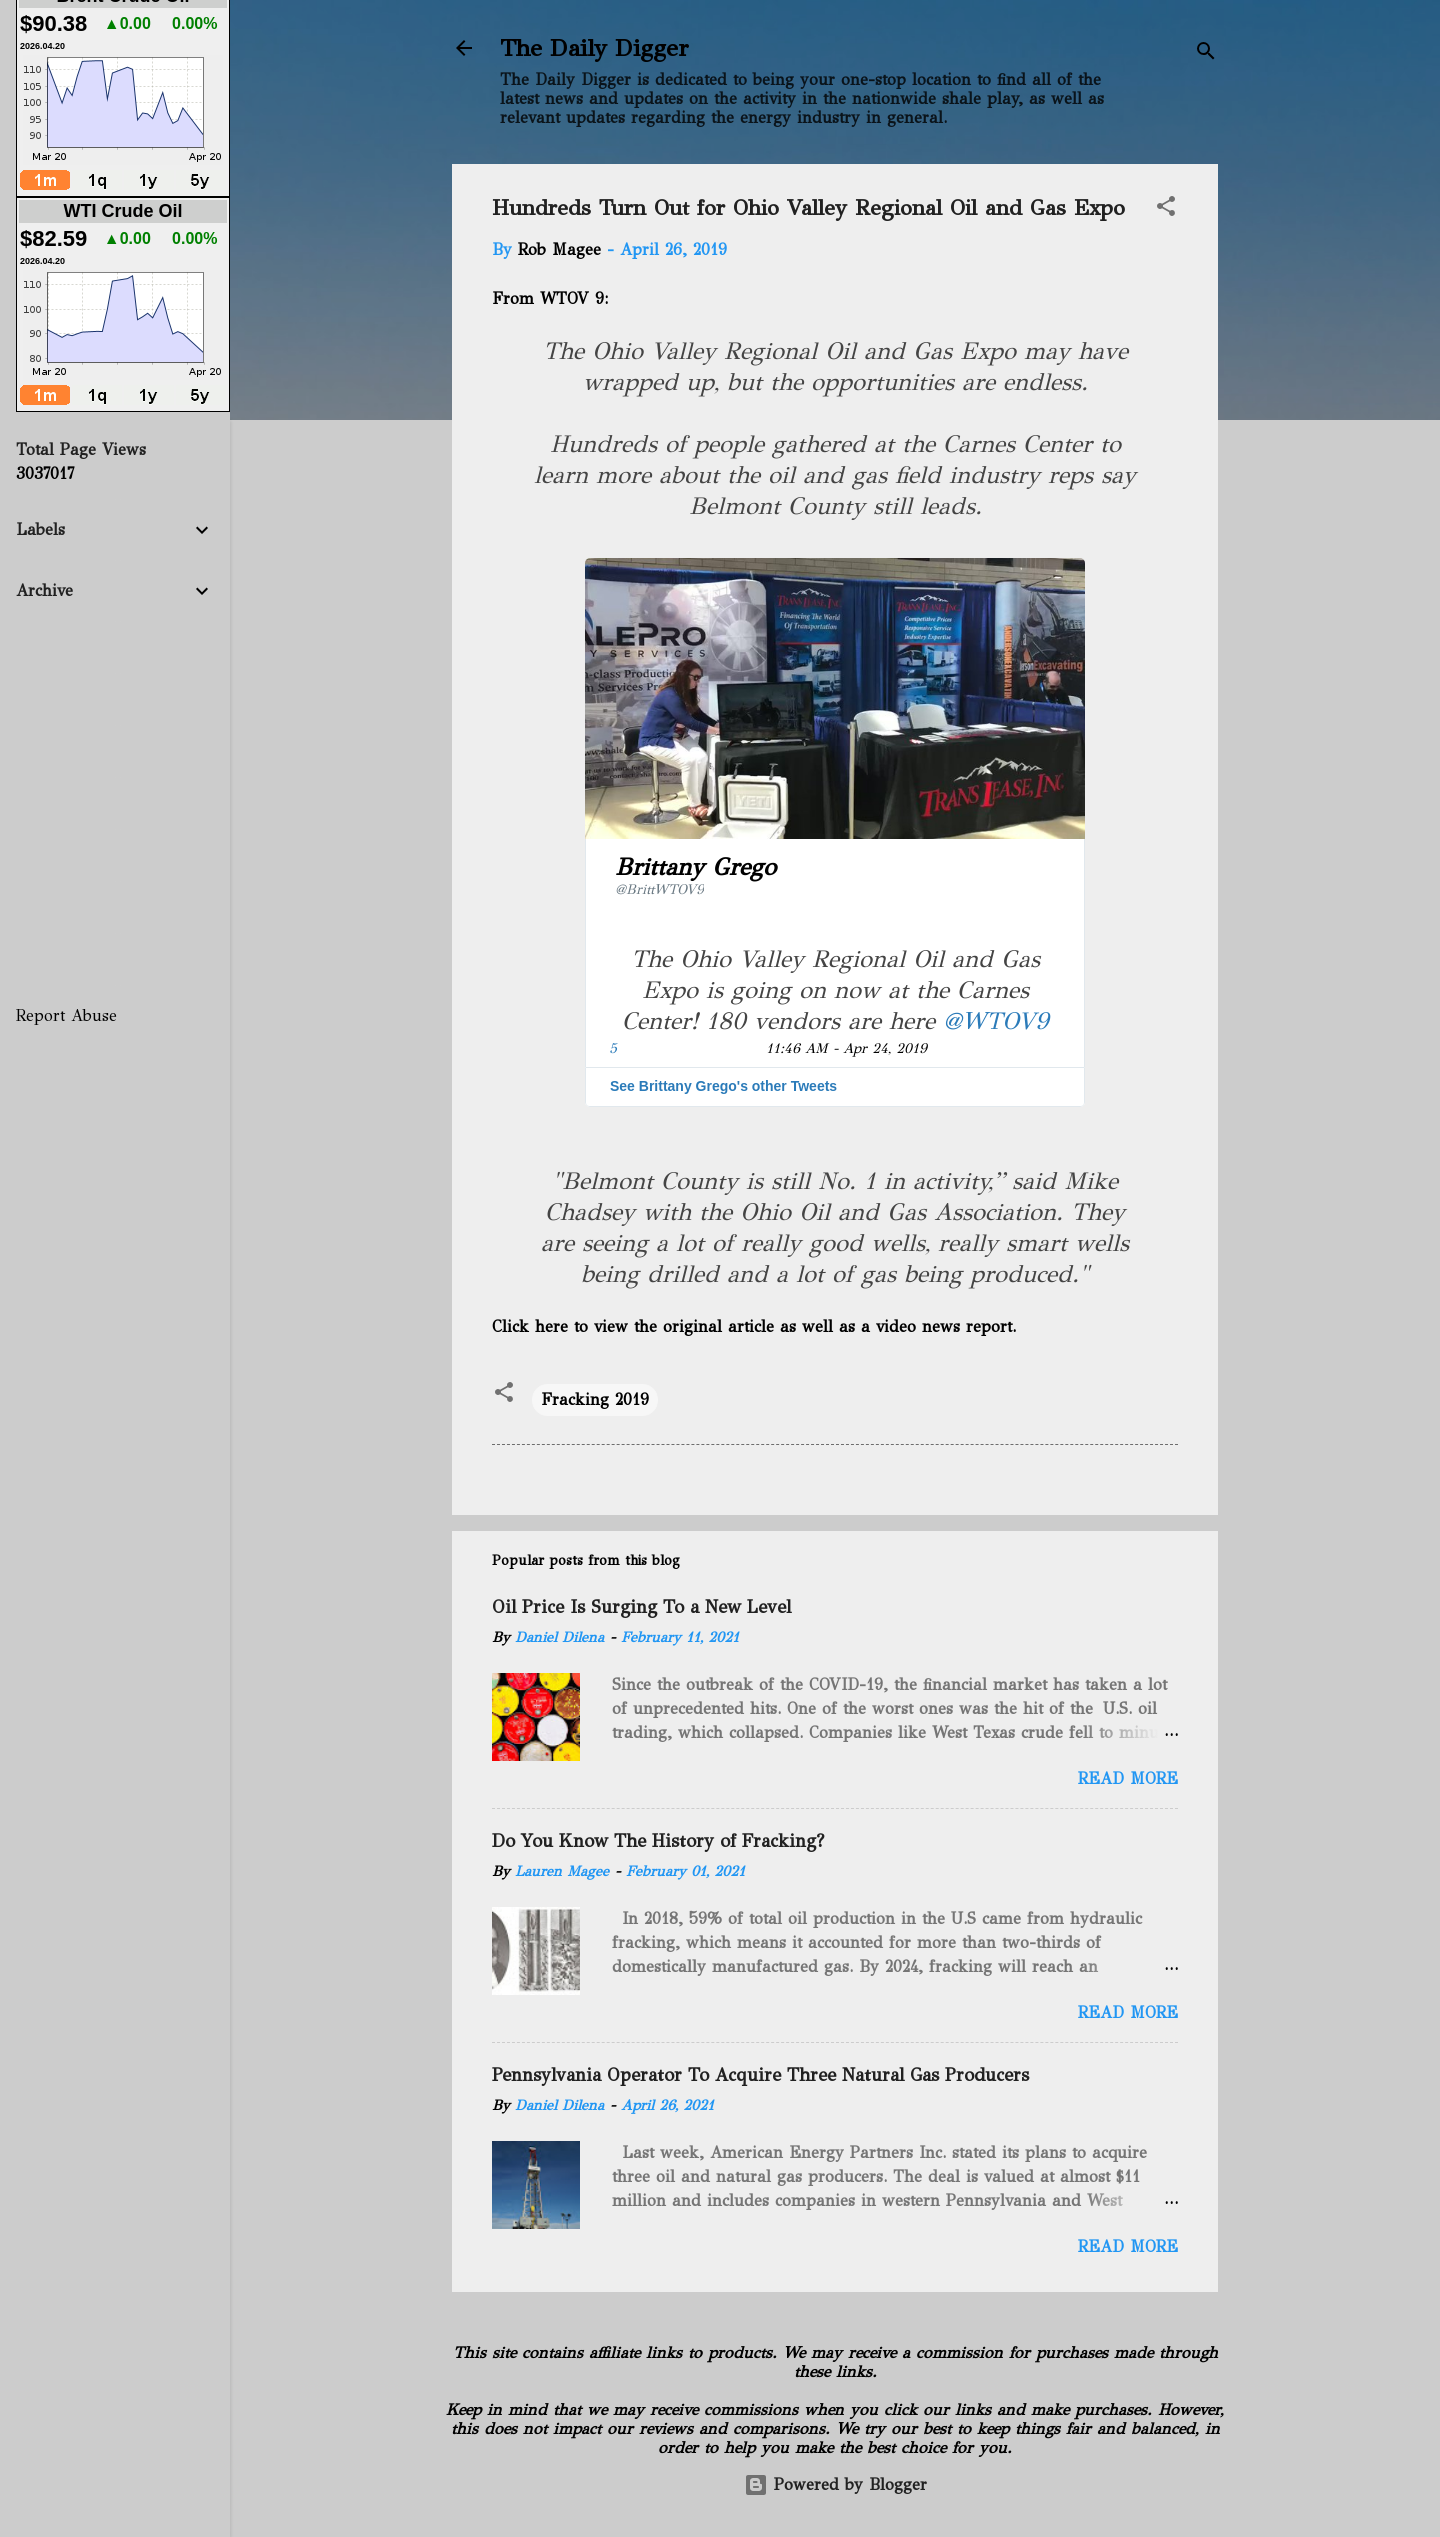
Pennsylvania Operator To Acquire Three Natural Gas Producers (760, 2075)
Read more (1128, 1778)
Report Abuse (66, 1015)
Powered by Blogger (835, 2484)
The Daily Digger (594, 48)
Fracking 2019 (595, 1399)
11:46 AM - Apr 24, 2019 (846, 1048)
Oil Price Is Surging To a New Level (641, 1607)
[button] (1166, 209)
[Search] (1206, 54)
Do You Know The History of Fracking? (658, 1841)
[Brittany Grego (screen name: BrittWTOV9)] (699, 876)
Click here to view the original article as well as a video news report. (756, 1326)
